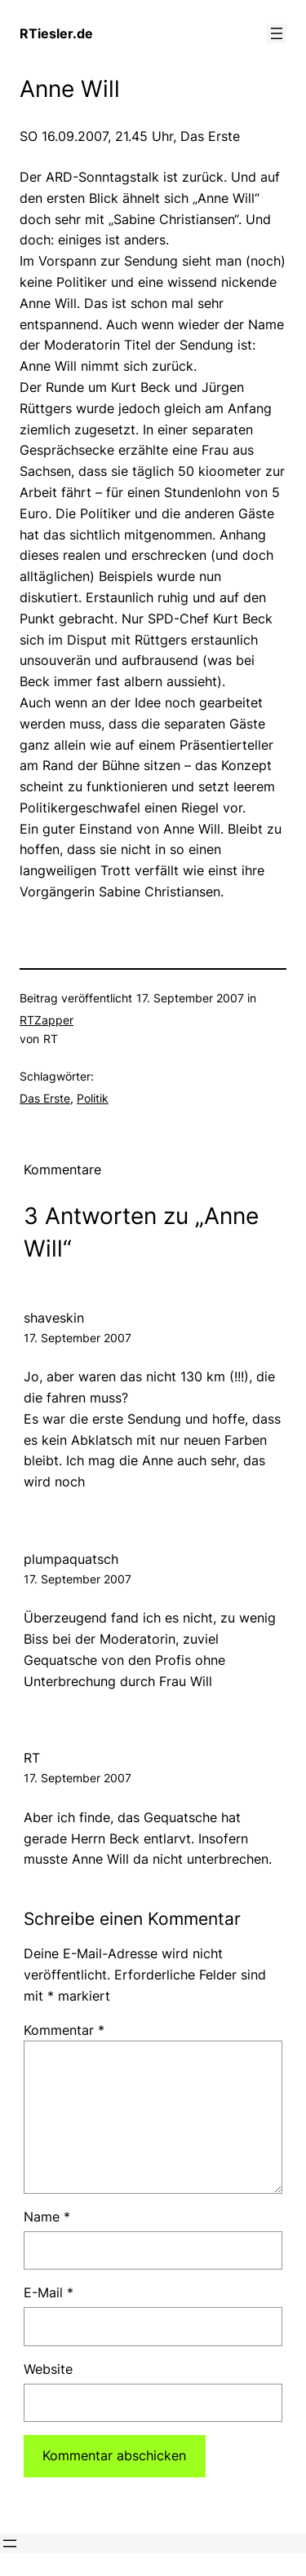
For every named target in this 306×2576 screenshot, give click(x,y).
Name (47, 2216)
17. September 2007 (77, 1338)
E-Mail (48, 2292)
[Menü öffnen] (276, 33)
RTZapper (46, 1020)
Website (48, 2369)
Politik (93, 1098)
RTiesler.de (56, 33)
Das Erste (45, 1098)
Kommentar (64, 2030)
